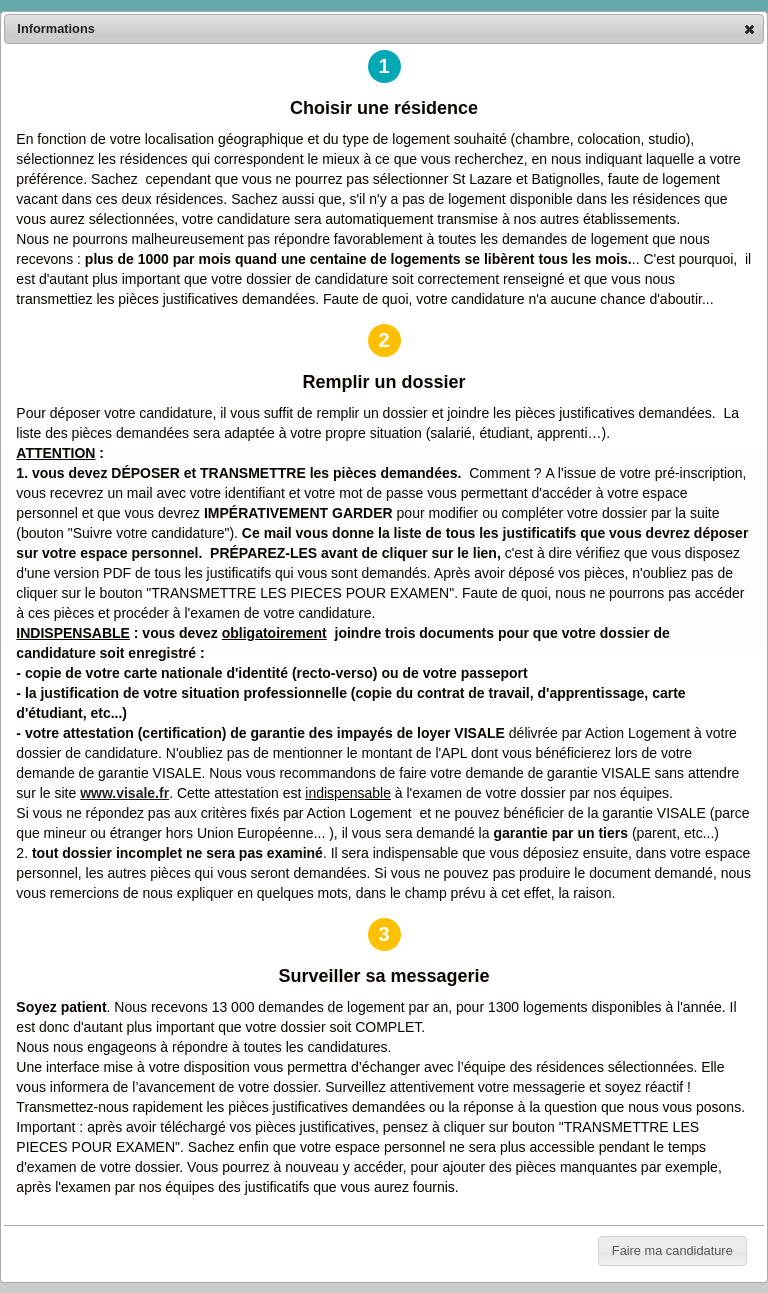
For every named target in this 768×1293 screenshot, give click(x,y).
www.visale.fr (124, 793)
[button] (749, 29)
